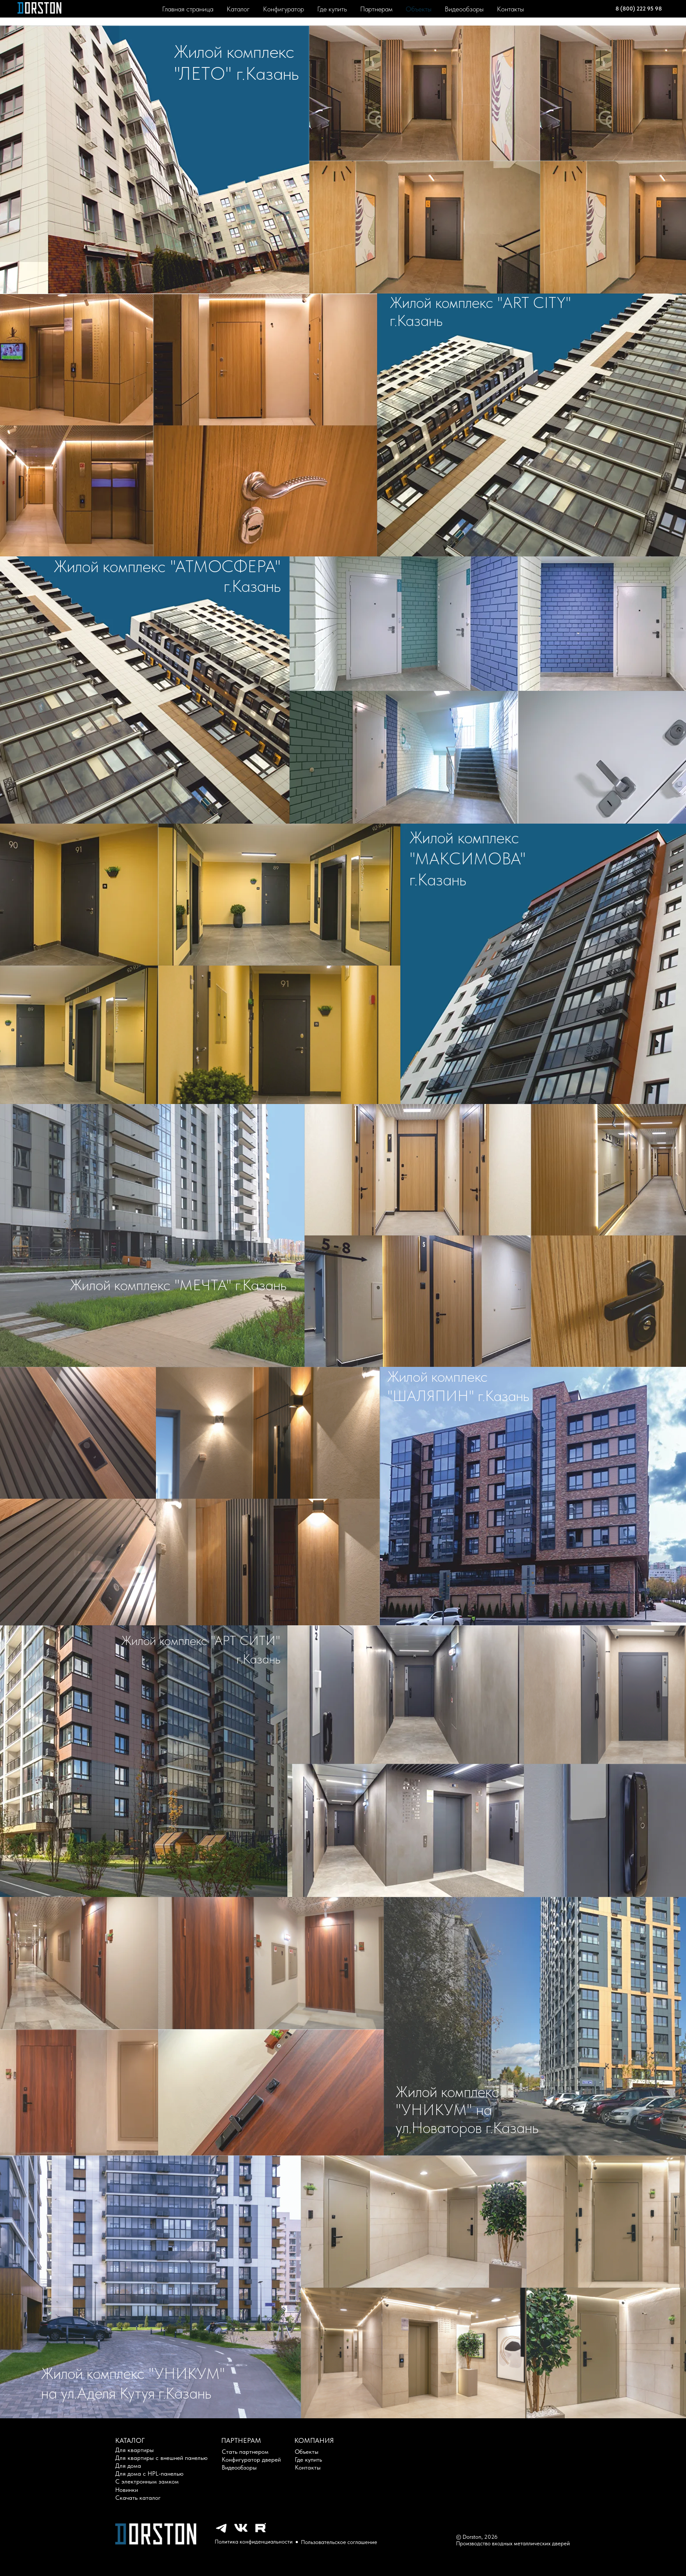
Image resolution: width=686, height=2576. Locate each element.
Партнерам (376, 9)
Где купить (332, 9)
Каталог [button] (238, 9)
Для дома (128, 2465)
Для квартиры (134, 2449)
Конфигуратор (283, 9)
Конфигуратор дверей (251, 2459)
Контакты (510, 9)
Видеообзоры (464, 9)
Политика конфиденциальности (254, 2541)
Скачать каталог (138, 2497)
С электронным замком (147, 2481)
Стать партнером (245, 2451)
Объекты (418, 9)
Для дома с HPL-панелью (149, 2473)
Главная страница (187, 9)
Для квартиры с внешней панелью (161, 2457)
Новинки (126, 2489)
